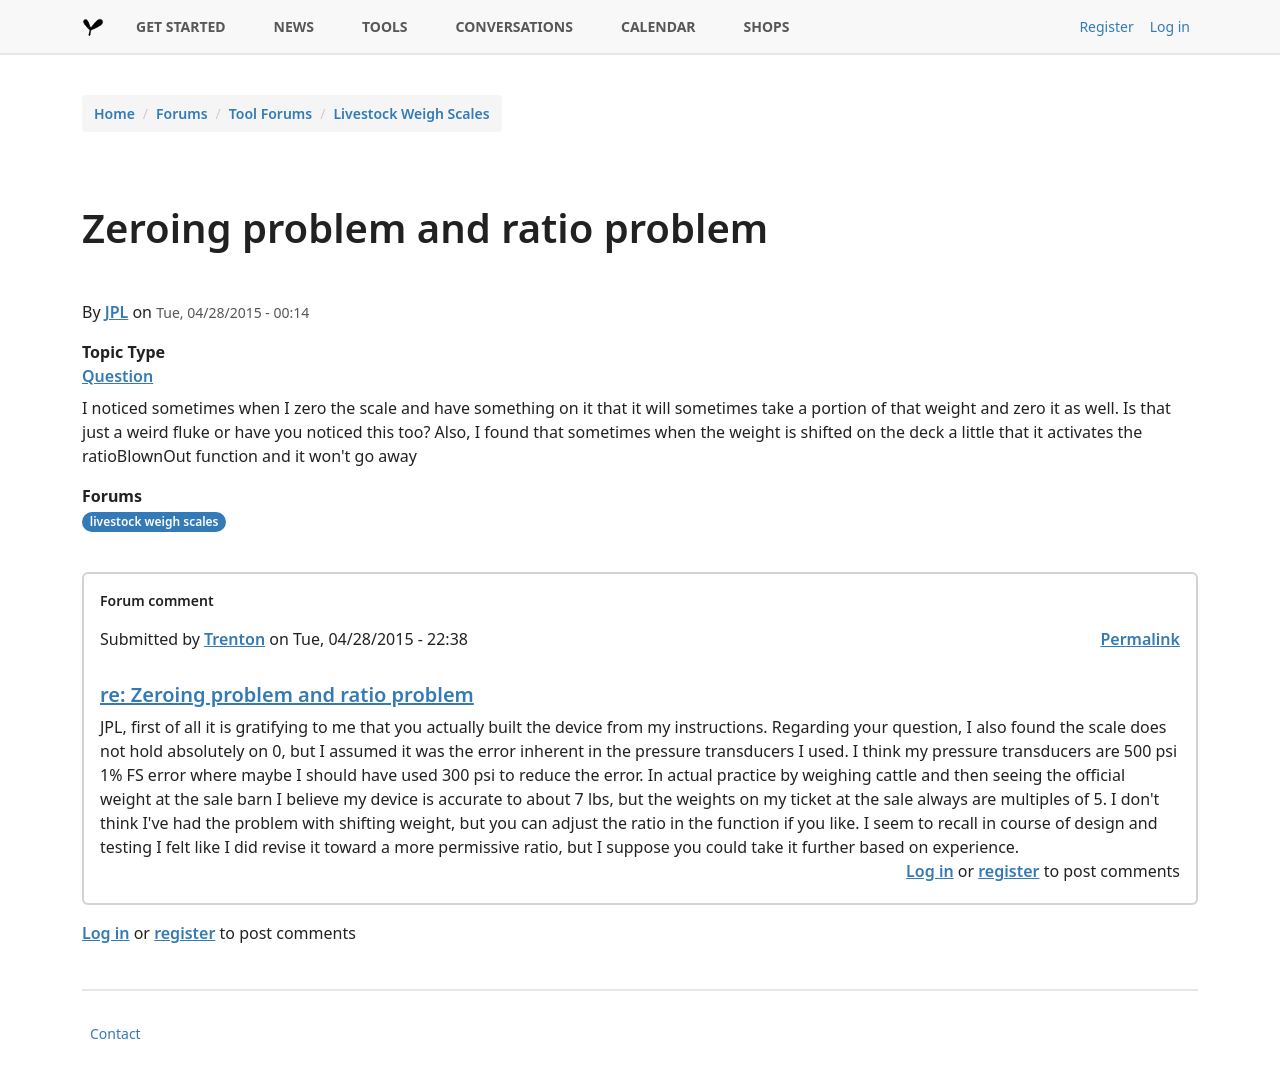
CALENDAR (658, 26)
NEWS (294, 26)
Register (1106, 26)
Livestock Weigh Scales (411, 113)
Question (117, 376)
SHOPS (767, 26)
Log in (1170, 26)
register (1008, 871)
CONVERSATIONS (514, 26)
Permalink (1140, 639)
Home (114, 113)
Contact (115, 1033)
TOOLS (385, 26)
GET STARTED (181, 26)
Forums (182, 113)
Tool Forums (270, 113)
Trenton (234, 639)
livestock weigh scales (154, 521)
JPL (117, 312)
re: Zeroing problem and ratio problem (287, 694)
